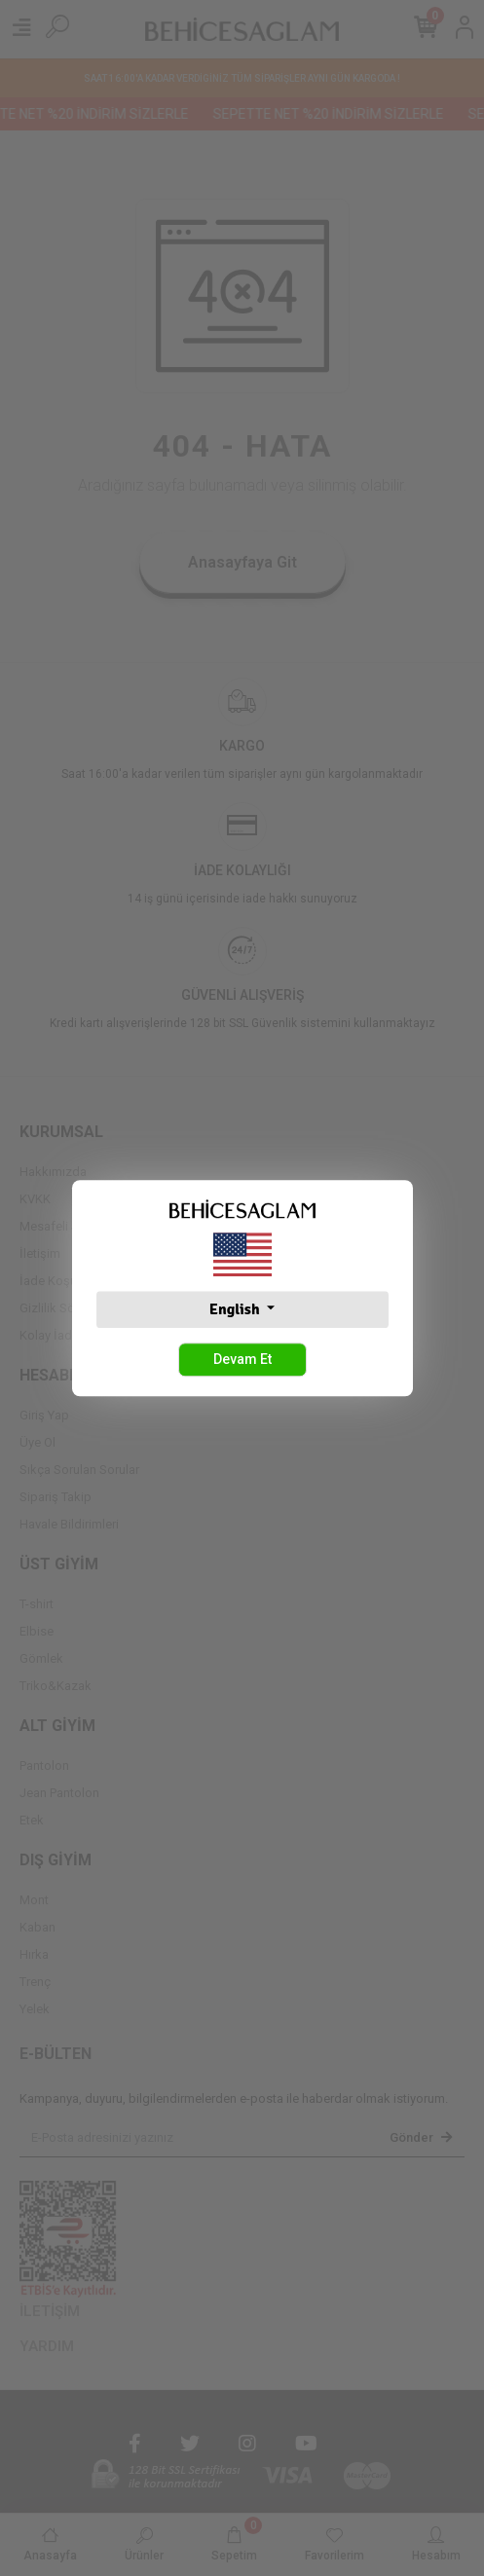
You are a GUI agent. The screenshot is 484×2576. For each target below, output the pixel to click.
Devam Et (242, 1359)
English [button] (236, 1309)
